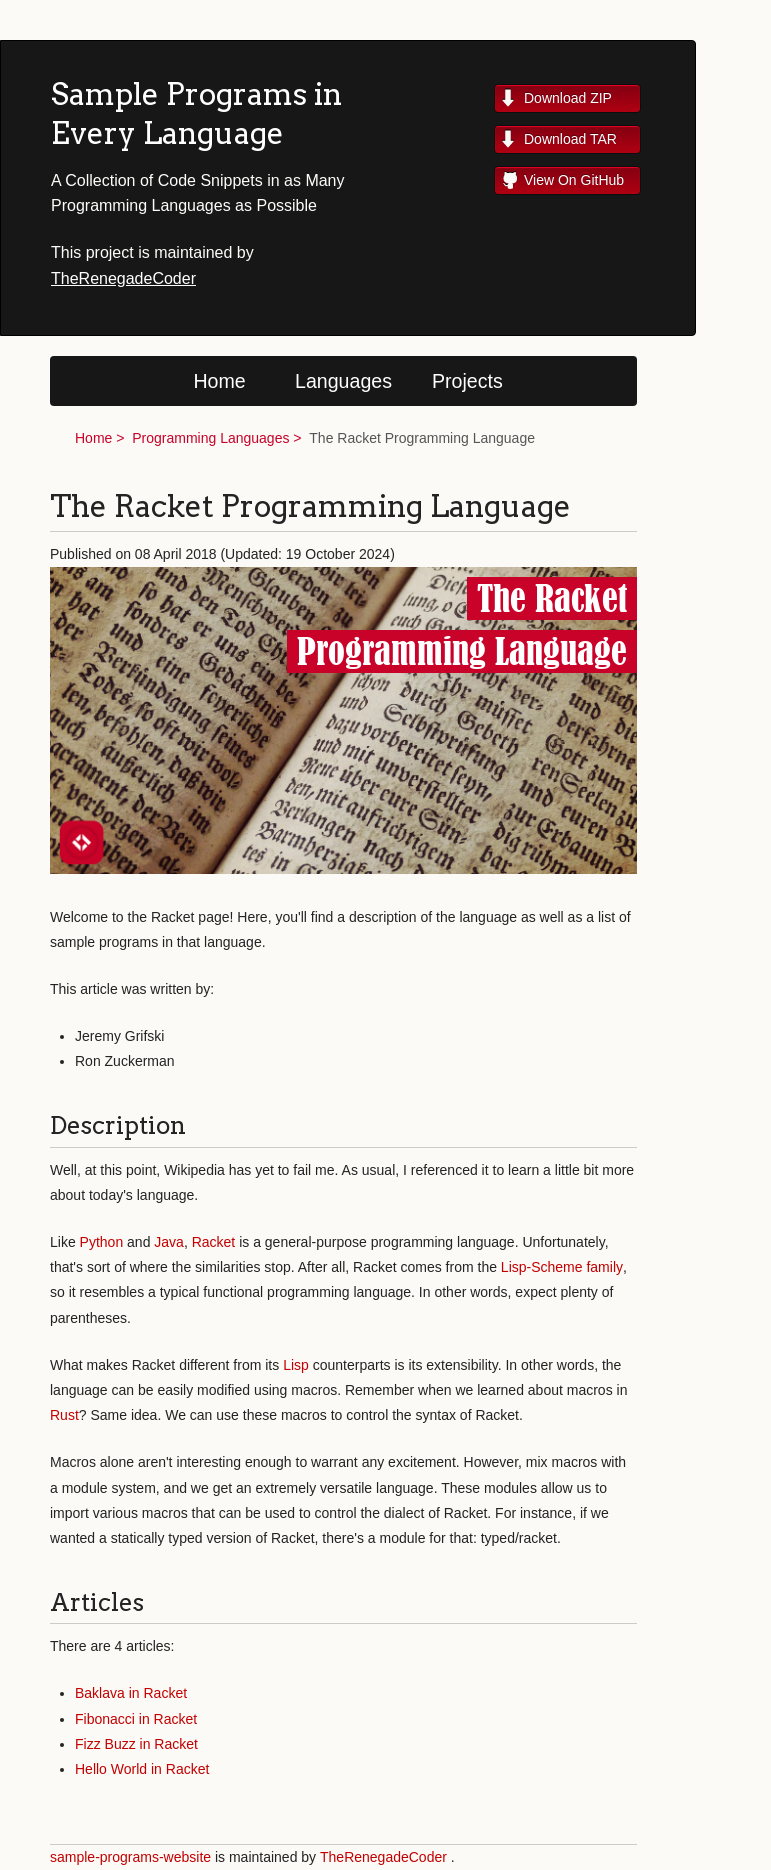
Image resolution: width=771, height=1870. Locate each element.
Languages (343, 381)
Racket (214, 1242)
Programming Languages (210, 438)
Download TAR (570, 139)
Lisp (296, 1365)
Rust (64, 1415)
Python (102, 1242)
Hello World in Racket (142, 1769)
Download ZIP (568, 98)
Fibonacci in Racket (136, 1719)
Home (219, 381)
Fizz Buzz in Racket (136, 1744)
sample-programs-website (130, 1857)
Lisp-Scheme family (562, 1267)
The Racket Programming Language (422, 438)
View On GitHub (574, 180)
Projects (467, 381)
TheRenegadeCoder (123, 278)
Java (169, 1242)
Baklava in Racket (131, 1693)
